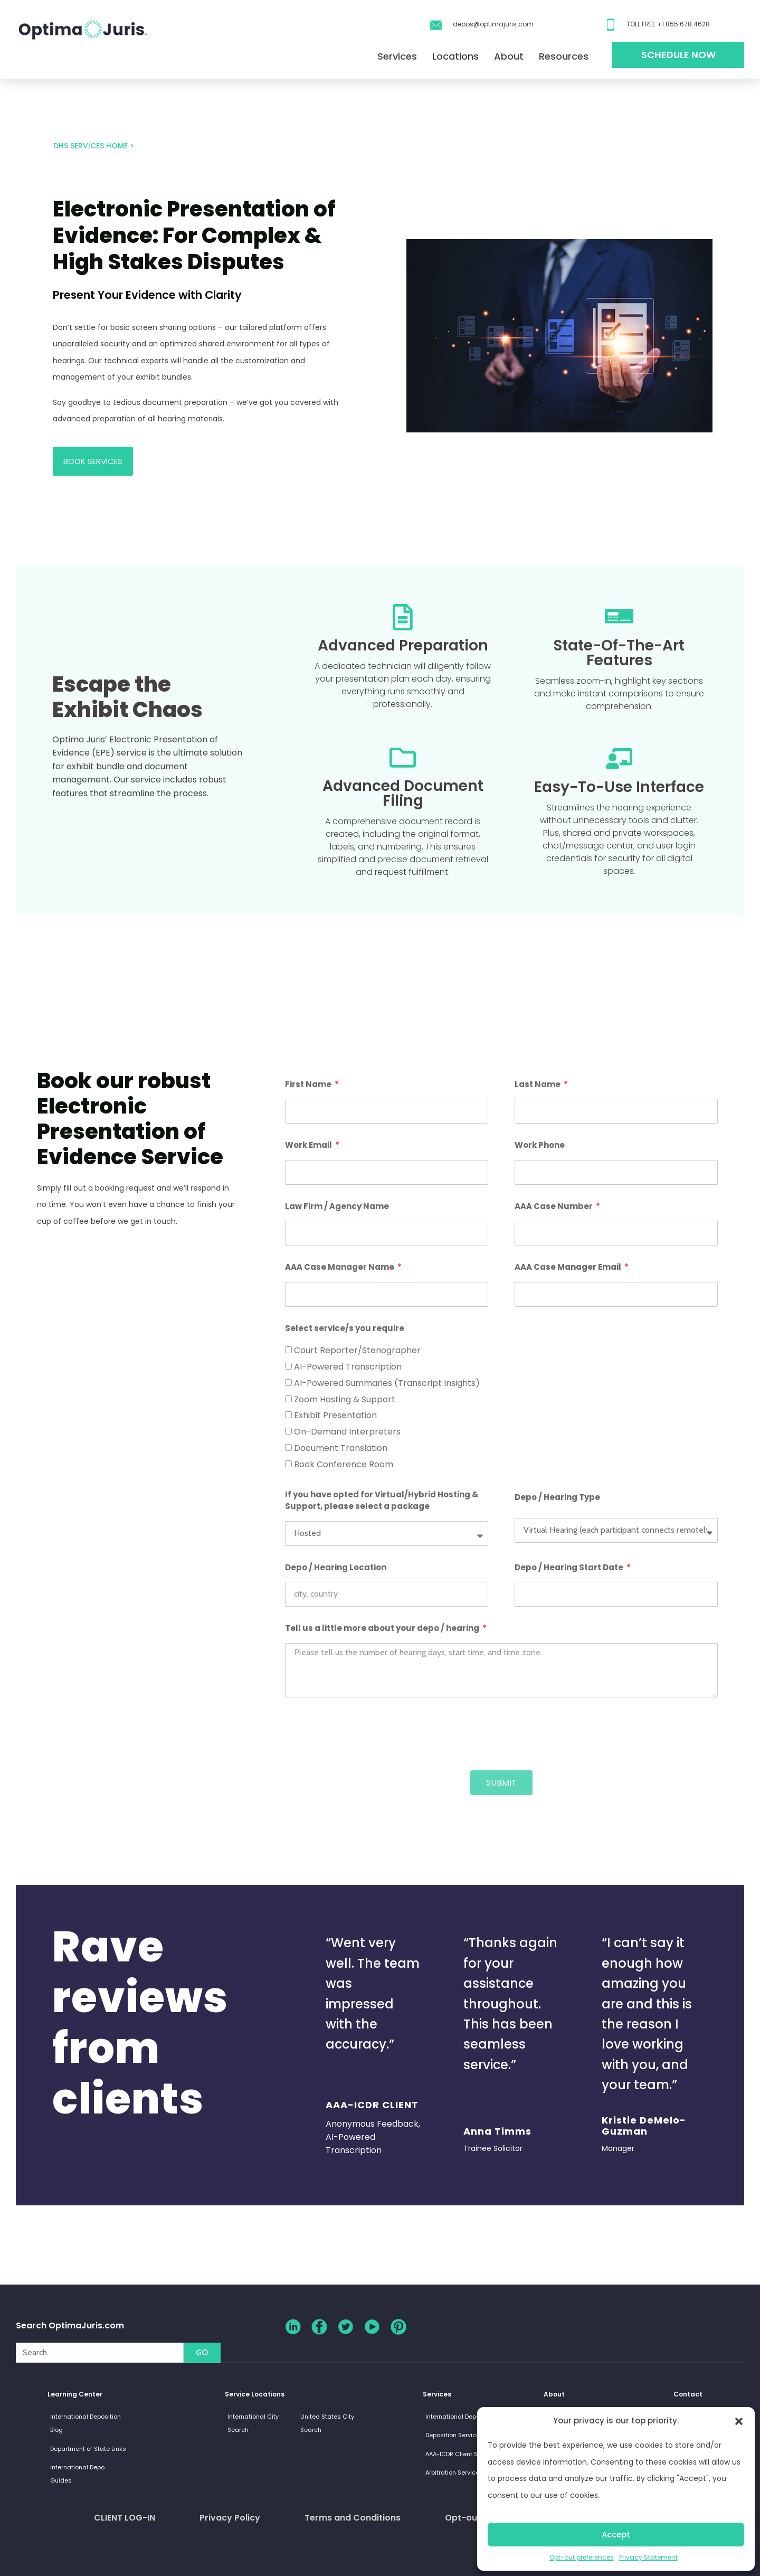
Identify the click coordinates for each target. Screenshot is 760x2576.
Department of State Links (88, 2449)
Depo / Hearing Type (557, 1497)
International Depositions (462, 2416)
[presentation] (365, 1733)
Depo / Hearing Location (335, 1567)
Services (397, 56)
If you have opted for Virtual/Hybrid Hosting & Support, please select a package (382, 1500)
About (509, 56)
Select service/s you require (344, 1328)
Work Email (309, 1144)
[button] (739, 2420)
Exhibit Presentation (335, 1415)
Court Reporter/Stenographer (357, 1350)
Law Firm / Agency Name (337, 1206)
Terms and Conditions (353, 2518)
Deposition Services (454, 2435)
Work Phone (540, 1144)
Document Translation (340, 1448)
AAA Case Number (554, 1206)
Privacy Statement (648, 2557)
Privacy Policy (230, 2518)
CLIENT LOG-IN (124, 2518)
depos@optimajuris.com (493, 24)
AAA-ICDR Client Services (462, 2454)
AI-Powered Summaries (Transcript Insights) (387, 1383)
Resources (563, 56)
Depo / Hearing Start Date (570, 1567)
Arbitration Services (454, 2472)
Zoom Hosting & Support (344, 1399)
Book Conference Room (343, 1464)
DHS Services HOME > (93, 145)
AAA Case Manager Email (569, 1266)
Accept (616, 2534)
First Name (309, 1084)
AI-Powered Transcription (348, 1367)
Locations (455, 56)
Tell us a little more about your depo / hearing (383, 1628)
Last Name (538, 1084)
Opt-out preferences (581, 2557)
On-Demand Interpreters (347, 1432)
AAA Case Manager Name (340, 1266)
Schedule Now (678, 54)
